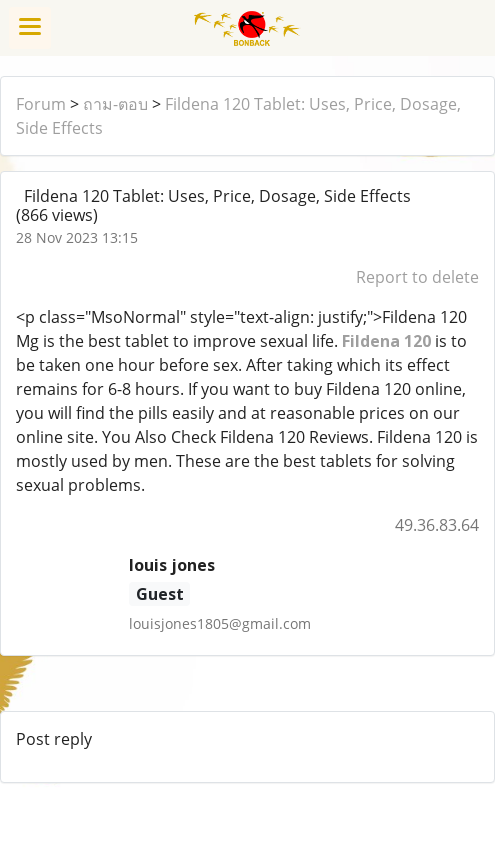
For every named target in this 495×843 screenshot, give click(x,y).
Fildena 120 (386, 341)
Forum (41, 104)
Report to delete (417, 277)
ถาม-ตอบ (115, 104)
